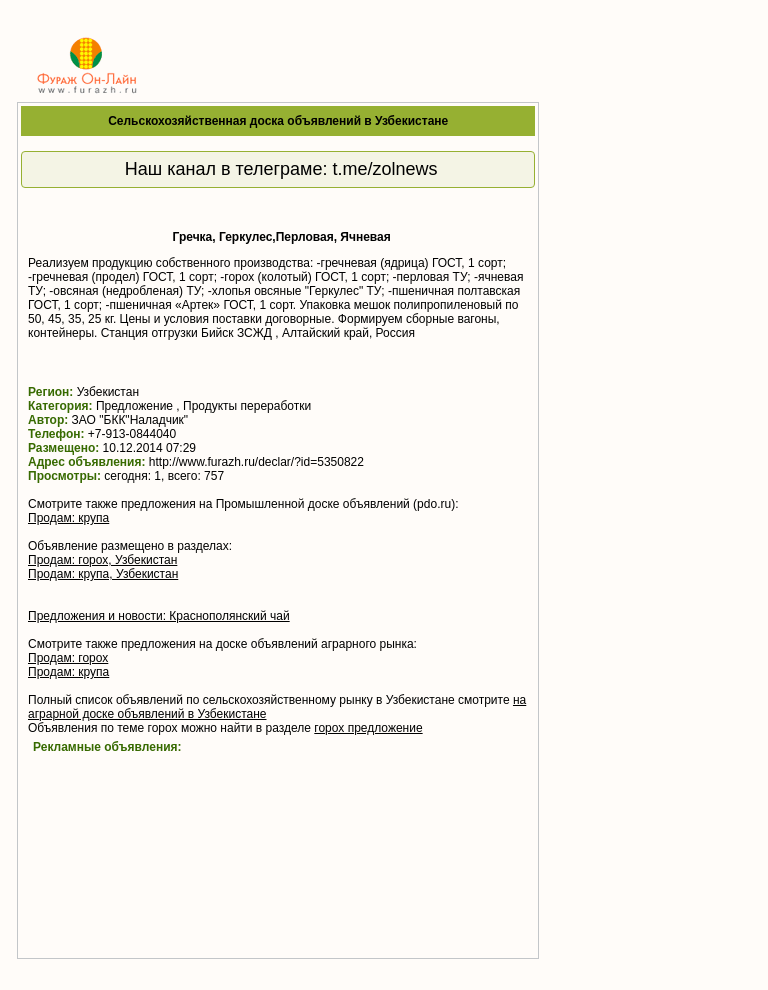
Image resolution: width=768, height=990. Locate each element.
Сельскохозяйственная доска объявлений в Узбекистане (278, 121)
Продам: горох (68, 658)
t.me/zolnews (385, 169)
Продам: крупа (68, 518)
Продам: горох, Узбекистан (102, 560)
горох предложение (368, 728)
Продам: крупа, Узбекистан (103, 574)
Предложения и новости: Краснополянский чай (159, 616)
